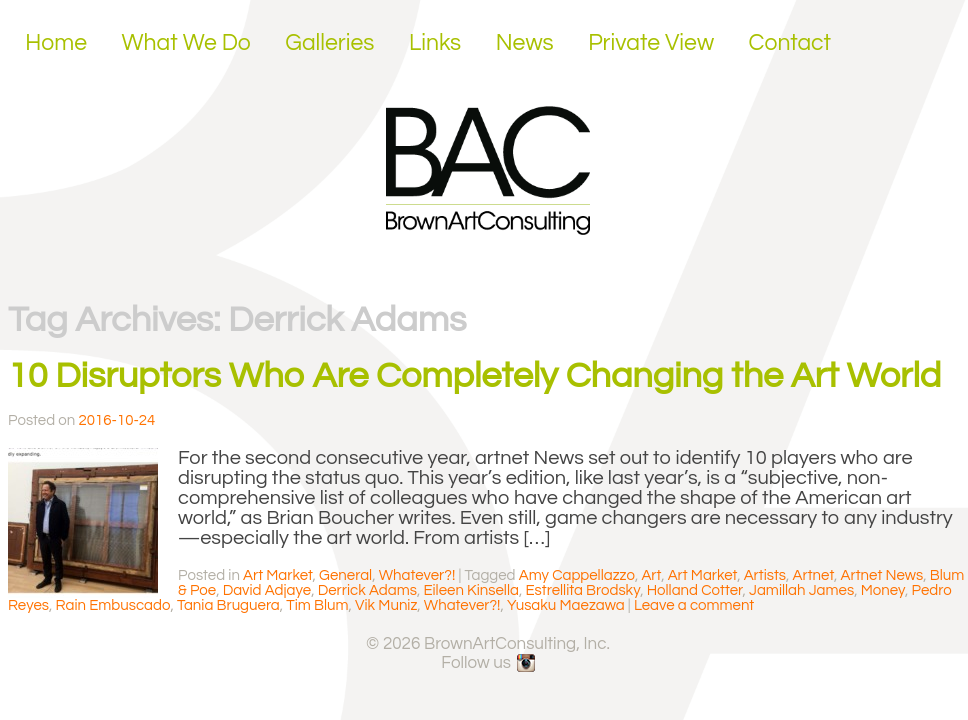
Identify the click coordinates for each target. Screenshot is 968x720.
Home (56, 43)
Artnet (813, 575)
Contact (790, 43)
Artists (765, 575)
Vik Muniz (386, 605)
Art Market (278, 575)
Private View (651, 43)
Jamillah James (801, 590)
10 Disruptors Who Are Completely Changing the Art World (474, 376)
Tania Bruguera (228, 605)
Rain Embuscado (113, 605)
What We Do (186, 43)
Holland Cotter (695, 590)
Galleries (329, 43)
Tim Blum (317, 605)
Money (883, 590)
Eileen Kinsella (471, 590)
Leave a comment (694, 605)
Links (435, 43)
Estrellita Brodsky (582, 590)
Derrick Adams (367, 590)
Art (651, 575)
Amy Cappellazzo (577, 575)
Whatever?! (417, 575)
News (525, 43)
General (345, 575)
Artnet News (882, 575)
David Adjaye (267, 590)
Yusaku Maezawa (566, 605)
